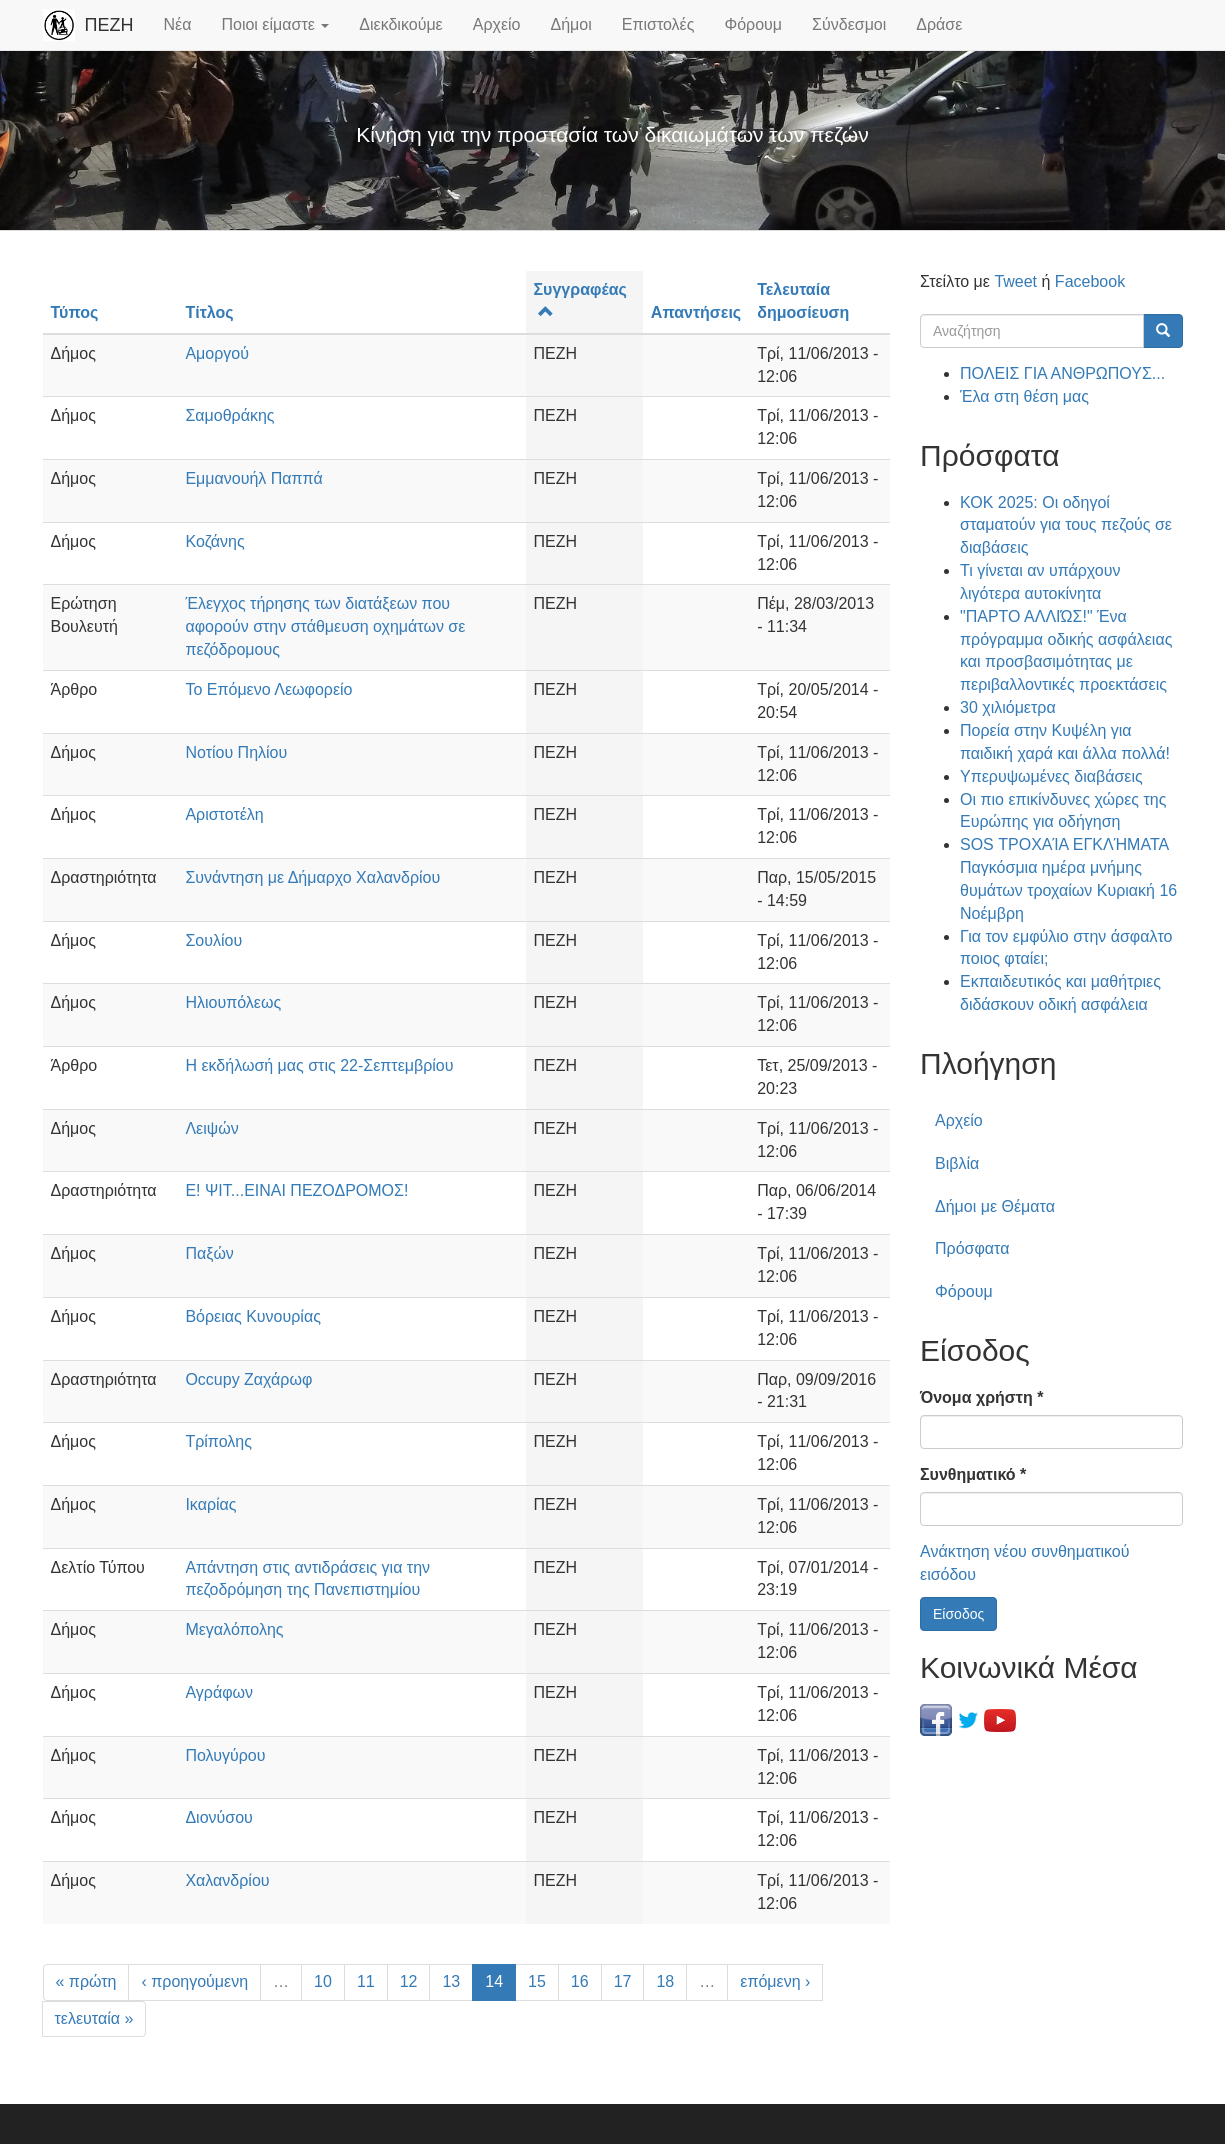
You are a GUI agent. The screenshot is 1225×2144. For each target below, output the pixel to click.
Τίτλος (209, 312)
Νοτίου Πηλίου (236, 752)
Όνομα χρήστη (981, 1397)
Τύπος (75, 312)
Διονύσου (218, 1817)
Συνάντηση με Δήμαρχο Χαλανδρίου (312, 877)
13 (451, 1981)
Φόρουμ (753, 24)
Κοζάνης (214, 541)
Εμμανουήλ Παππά (253, 478)
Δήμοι (571, 24)
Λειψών (211, 1128)
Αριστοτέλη (224, 814)
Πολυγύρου (225, 1755)
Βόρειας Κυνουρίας (252, 1316)
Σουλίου (213, 940)
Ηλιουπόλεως (233, 1002)
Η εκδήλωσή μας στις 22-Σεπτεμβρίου (319, 1065)
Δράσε (939, 24)
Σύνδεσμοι (849, 24)
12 (409, 1981)
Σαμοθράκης (229, 415)
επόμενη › (775, 1981)
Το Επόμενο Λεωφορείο (268, 689)
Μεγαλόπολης (234, 1629)
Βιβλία (957, 1163)
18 (665, 1981)
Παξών (209, 1253)
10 (323, 1981)
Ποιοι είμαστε (275, 24)
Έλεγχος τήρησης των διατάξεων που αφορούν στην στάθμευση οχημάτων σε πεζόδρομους (325, 626)
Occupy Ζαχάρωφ (248, 1379)
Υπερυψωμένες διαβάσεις (1051, 776)
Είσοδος (958, 1614)
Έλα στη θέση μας (1024, 396)
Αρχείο (497, 24)
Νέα (178, 24)
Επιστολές (658, 24)
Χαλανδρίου (227, 1880)
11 (366, 1981)
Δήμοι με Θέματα (995, 1206)
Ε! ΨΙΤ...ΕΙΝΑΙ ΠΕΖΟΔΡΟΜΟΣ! (296, 1190)
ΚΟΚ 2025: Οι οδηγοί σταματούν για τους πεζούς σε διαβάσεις (1066, 525)
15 (537, 1981)
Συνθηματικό (973, 1474)
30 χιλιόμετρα (1008, 707)
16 (580, 1981)
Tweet (1015, 281)
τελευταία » (94, 2018)
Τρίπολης (218, 1441)
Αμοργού (217, 353)
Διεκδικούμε (400, 24)
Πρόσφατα (972, 1248)
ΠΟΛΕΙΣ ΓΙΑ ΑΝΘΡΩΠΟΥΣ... (1062, 373)
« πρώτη (86, 1981)
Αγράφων (219, 1692)
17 (623, 1981)
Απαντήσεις (696, 312)
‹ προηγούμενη (194, 1981)
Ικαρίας (210, 1504)
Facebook (1090, 281)
